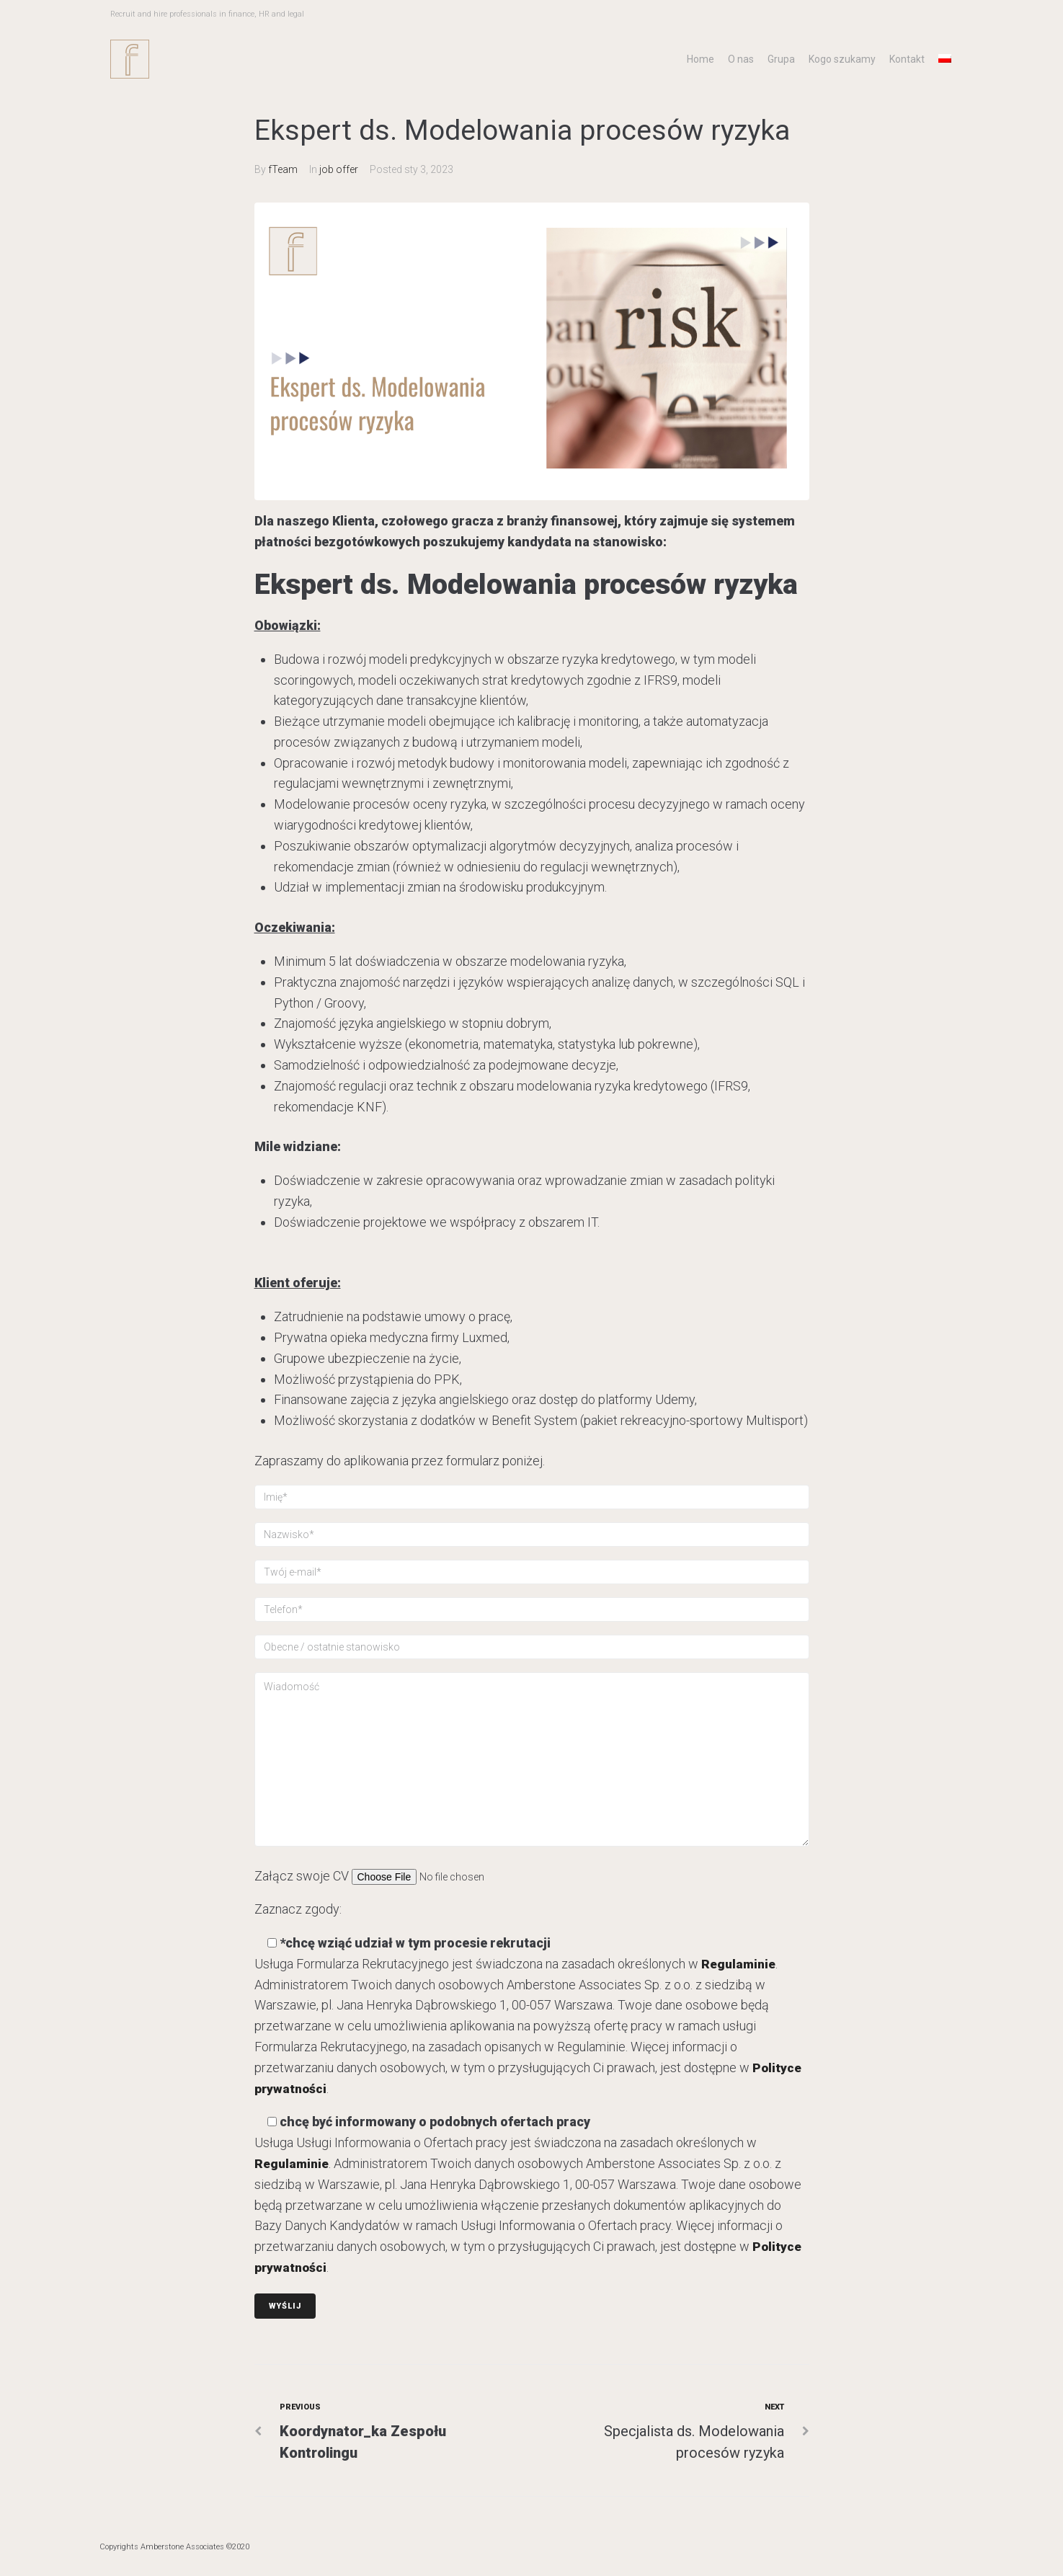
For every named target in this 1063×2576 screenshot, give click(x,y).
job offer (338, 169)
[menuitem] (944, 58)
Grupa (781, 59)
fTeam (283, 169)
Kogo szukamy (842, 59)
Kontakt (907, 59)
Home (700, 59)
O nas (741, 59)
